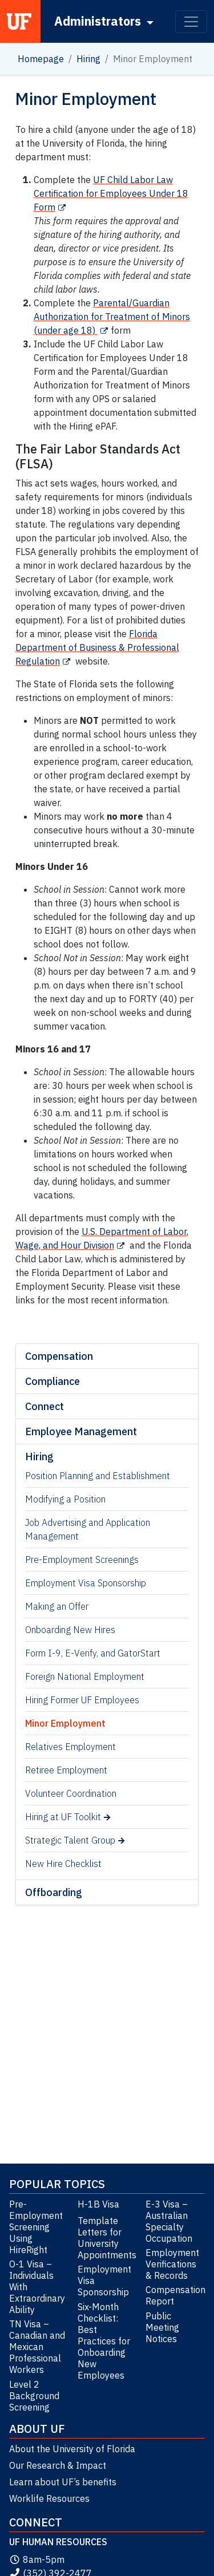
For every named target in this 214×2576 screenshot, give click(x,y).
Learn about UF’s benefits (62, 2482)
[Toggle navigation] (191, 21)
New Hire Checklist (63, 1863)
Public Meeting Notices (162, 2327)
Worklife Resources (49, 2498)
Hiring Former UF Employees (82, 1700)
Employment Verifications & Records (172, 2264)
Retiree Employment (66, 1770)
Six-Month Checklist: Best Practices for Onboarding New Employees (104, 2341)
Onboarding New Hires (70, 1629)
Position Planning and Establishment (97, 1475)
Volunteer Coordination (70, 1793)
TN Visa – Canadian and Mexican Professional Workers (37, 2346)
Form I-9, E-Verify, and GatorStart (92, 1653)
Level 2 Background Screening (34, 2396)
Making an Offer (56, 1606)
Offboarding (53, 1892)
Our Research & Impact (57, 2465)
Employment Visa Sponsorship (85, 1583)
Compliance (52, 1381)
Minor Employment (65, 1723)
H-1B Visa (98, 2204)
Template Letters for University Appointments (107, 2238)
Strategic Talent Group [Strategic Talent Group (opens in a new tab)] (70, 1840)
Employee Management (81, 1431)
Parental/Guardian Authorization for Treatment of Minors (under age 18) (112, 316)
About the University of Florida (72, 2449)
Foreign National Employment (84, 1676)
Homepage (41, 58)
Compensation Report (175, 2295)
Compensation (59, 1356)
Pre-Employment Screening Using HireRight (36, 2226)
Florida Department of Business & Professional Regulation (97, 647)
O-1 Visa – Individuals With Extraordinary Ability (37, 2286)
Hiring (88, 58)
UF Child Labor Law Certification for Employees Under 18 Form (111, 193)
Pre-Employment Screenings (82, 1559)
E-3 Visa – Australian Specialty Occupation (169, 2221)
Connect (44, 1406)
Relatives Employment (70, 1746)
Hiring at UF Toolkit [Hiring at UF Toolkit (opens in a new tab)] (63, 1816)
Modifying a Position (65, 1499)
